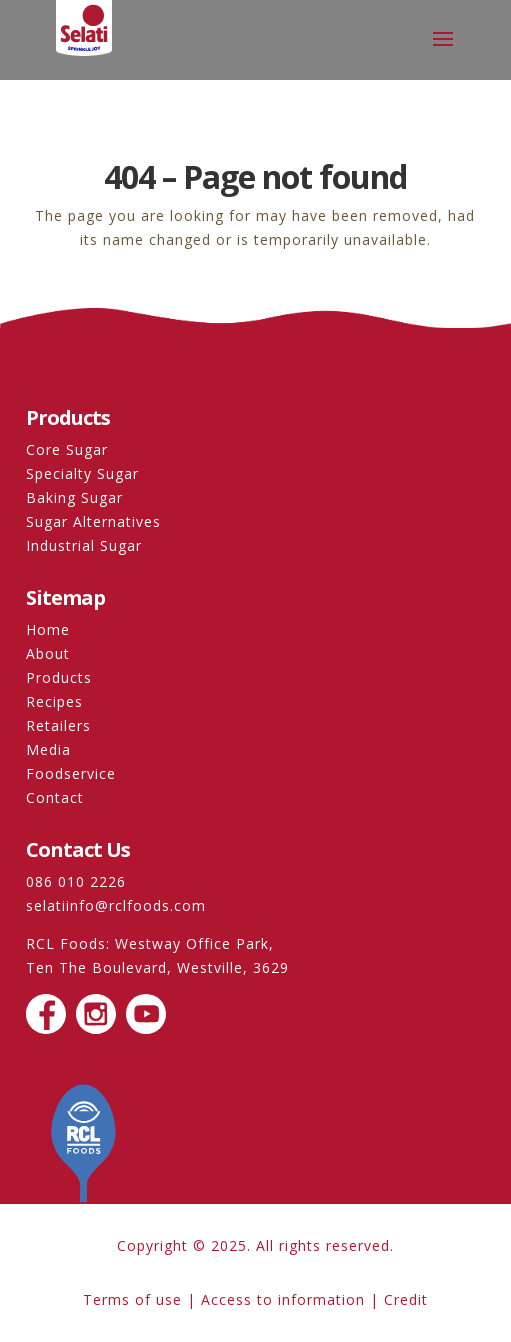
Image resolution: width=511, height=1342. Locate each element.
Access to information (283, 1299)
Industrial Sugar (84, 545)
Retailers (58, 725)
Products (59, 677)
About (48, 653)
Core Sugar (67, 449)
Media (48, 749)
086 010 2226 (76, 881)
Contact (55, 797)
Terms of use (132, 1299)
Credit (406, 1299)
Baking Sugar (74, 497)
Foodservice (71, 773)
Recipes (54, 701)
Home (48, 629)
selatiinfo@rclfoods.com (116, 905)
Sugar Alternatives (93, 521)
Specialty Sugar (82, 473)
